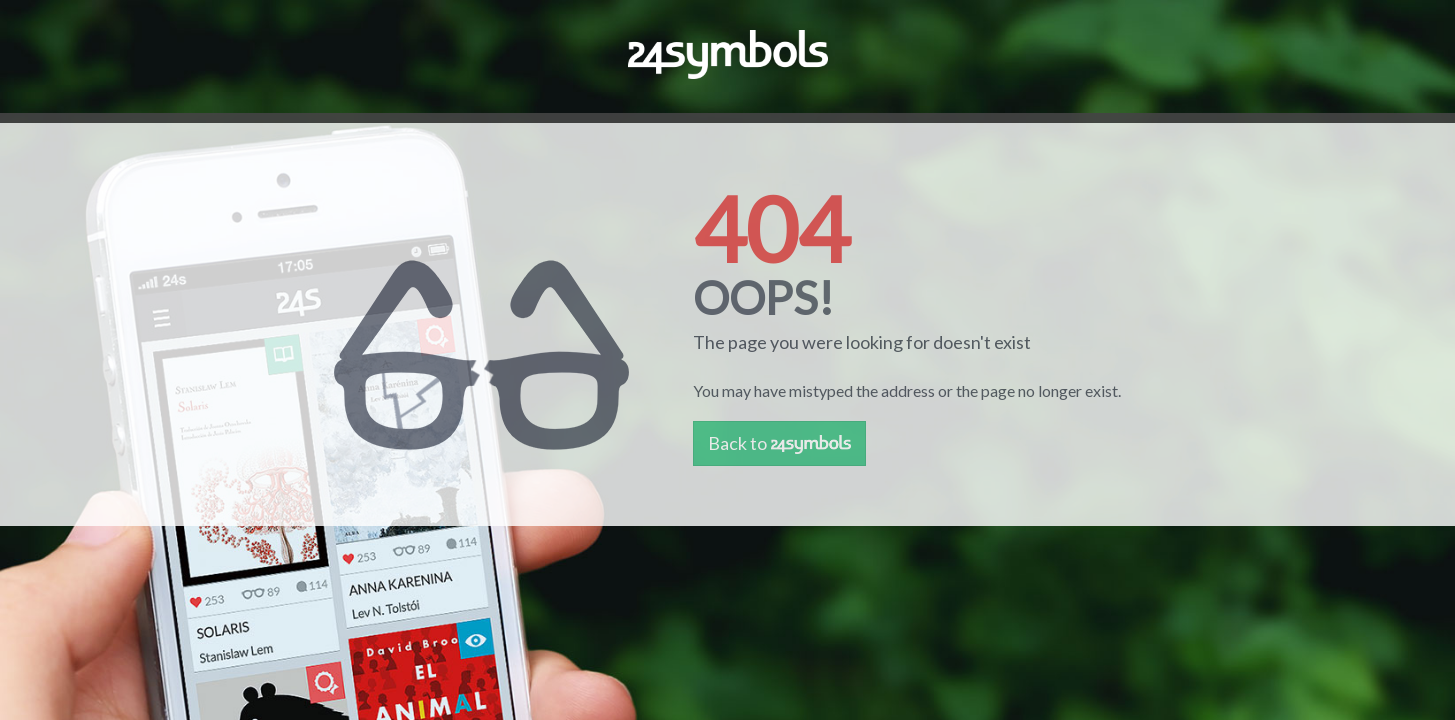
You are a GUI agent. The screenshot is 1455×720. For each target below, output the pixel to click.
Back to (779, 443)
